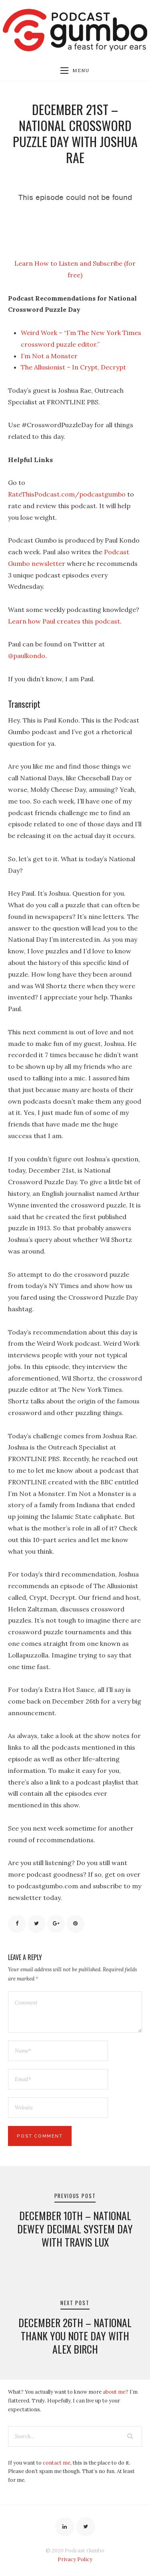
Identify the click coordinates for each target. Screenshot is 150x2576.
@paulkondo (26, 656)
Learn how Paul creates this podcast (64, 621)
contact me (56, 2462)
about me (114, 2391)
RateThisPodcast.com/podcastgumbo (67, 494)
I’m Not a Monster (49, 356)
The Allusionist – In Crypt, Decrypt (73, 367)
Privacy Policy (75, 2559)
